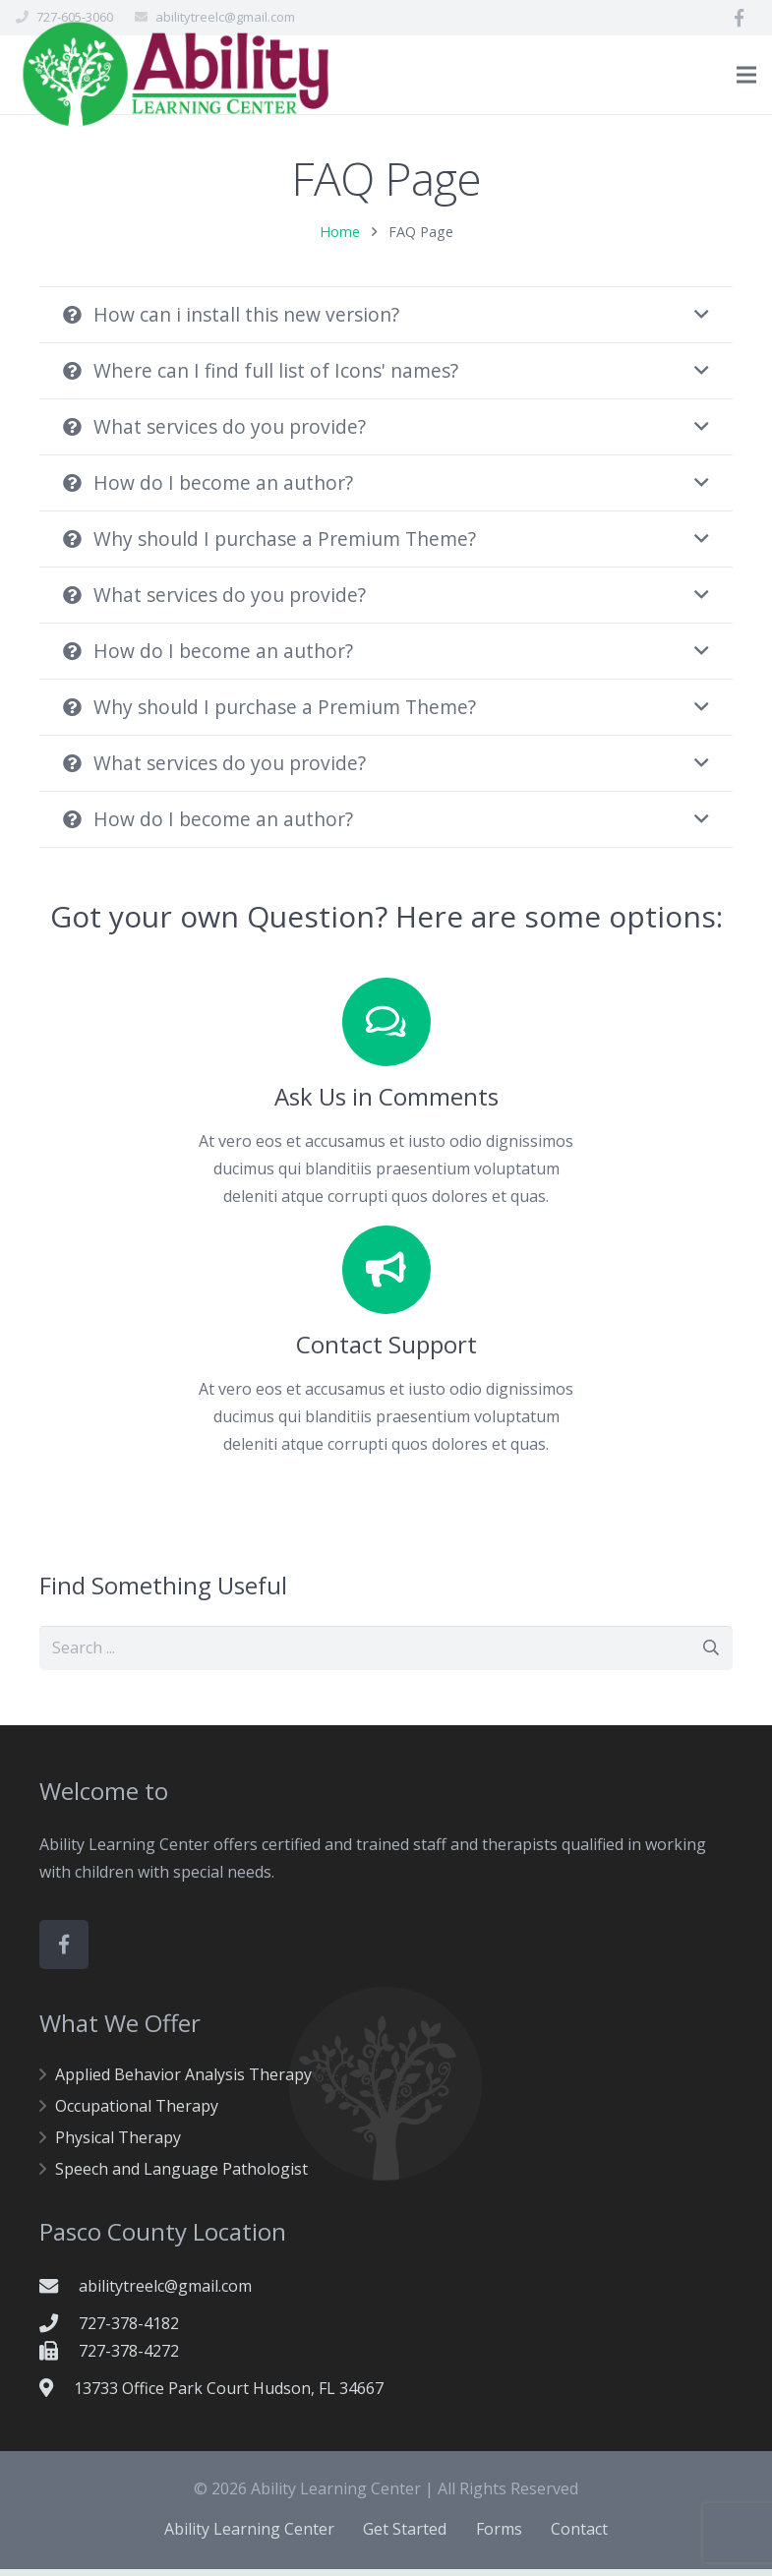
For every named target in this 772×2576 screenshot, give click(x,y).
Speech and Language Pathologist (181, 2176)
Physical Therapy (118, 2144)
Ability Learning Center (249, 2535)
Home (340, 238)
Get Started (404, 2535)
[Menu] (746, 74)
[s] (386, 1655)
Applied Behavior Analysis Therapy (183, 2081)
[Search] (710, 1655)
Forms (499, 2535)
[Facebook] (738, 17)
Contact (579, 2535)
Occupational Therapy (136, 2113)
